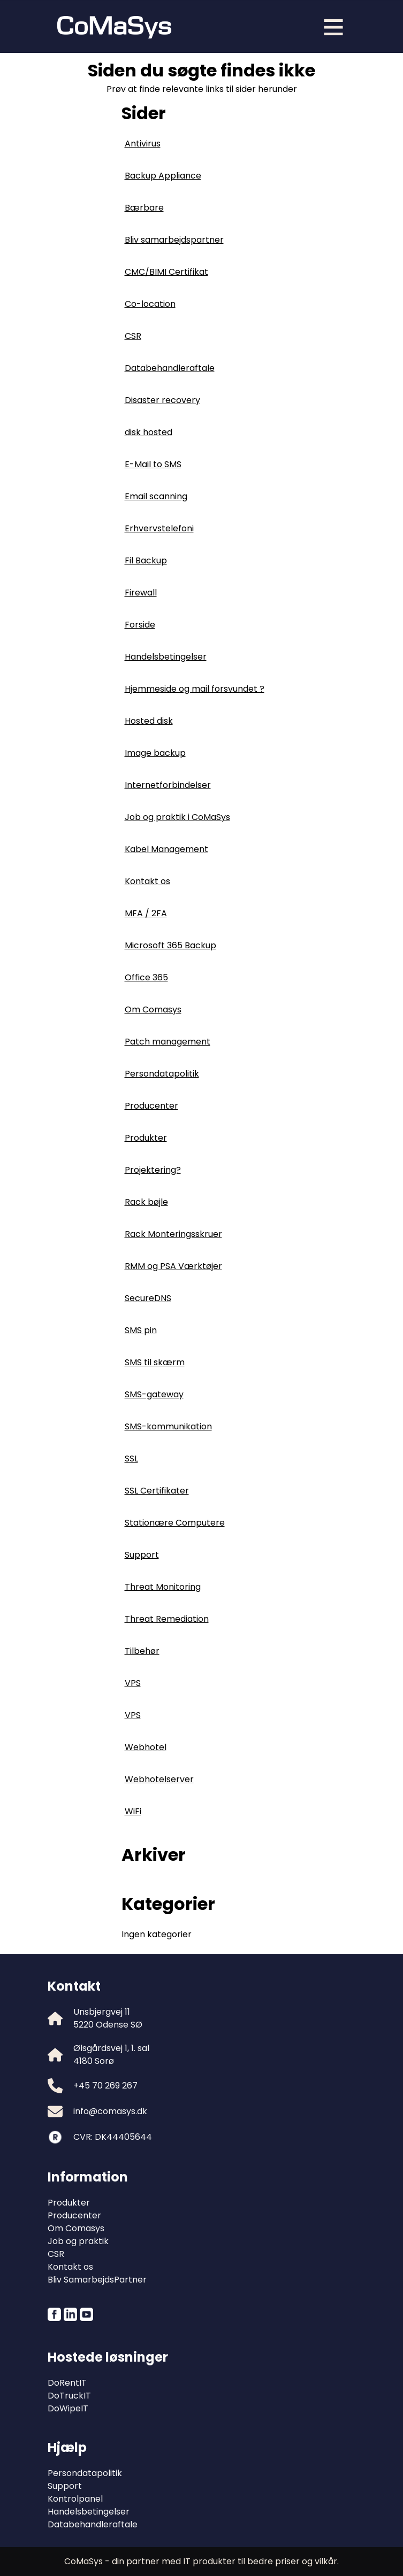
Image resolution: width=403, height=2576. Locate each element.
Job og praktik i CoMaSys (177, 817)
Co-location (150, 304)
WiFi (133, 1811)
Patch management (167, 1041)
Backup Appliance (163, 175)
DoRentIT (67, 2383)
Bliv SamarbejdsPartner (97, 2279)
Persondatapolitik (162, 1073)
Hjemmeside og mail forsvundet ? (194, 689)
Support (142, 1555)
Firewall (141, 592)
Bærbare (144, 208)
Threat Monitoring (163, 1587)
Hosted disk (149, 721)
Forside (140, 624)
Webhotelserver (159, 1779)
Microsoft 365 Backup (170, 945)
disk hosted (148, 432)
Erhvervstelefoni (159, 528)
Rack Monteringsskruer (173, 1234)
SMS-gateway (154, 1394)
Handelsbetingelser (166, 657)
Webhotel (145, 1747)
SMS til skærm (155, 1362)
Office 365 (146, 977)
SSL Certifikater (157, 1490)
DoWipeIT (68, 2408)
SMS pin (141, 1330)
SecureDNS (148, 1298)
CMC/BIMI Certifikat (166, 272)
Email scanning (156, 496)
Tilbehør (142, 1651)
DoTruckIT (69, 2395)
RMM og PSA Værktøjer (173, 1266)
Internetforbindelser (168, 785)
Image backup (155, 753)
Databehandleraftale (170, 368)
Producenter (151, 1106)
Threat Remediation (167, 1619)
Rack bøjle (146, 1202)
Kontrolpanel (75, 2499)
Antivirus (143, 143)
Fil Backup (146, 560)
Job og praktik (78, 2241)
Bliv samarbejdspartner (174, 240)
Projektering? (153, 1170)
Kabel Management (166, 849)
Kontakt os (147, 881)
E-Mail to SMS (153, 464)
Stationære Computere (175, 1523)
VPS (133, 1683)
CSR (133, 336)
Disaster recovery (162, 400)
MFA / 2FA (146, 913)
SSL (131, 1458)
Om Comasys (153, 1009)
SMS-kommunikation (168, 1426)
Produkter (146, 1138)
